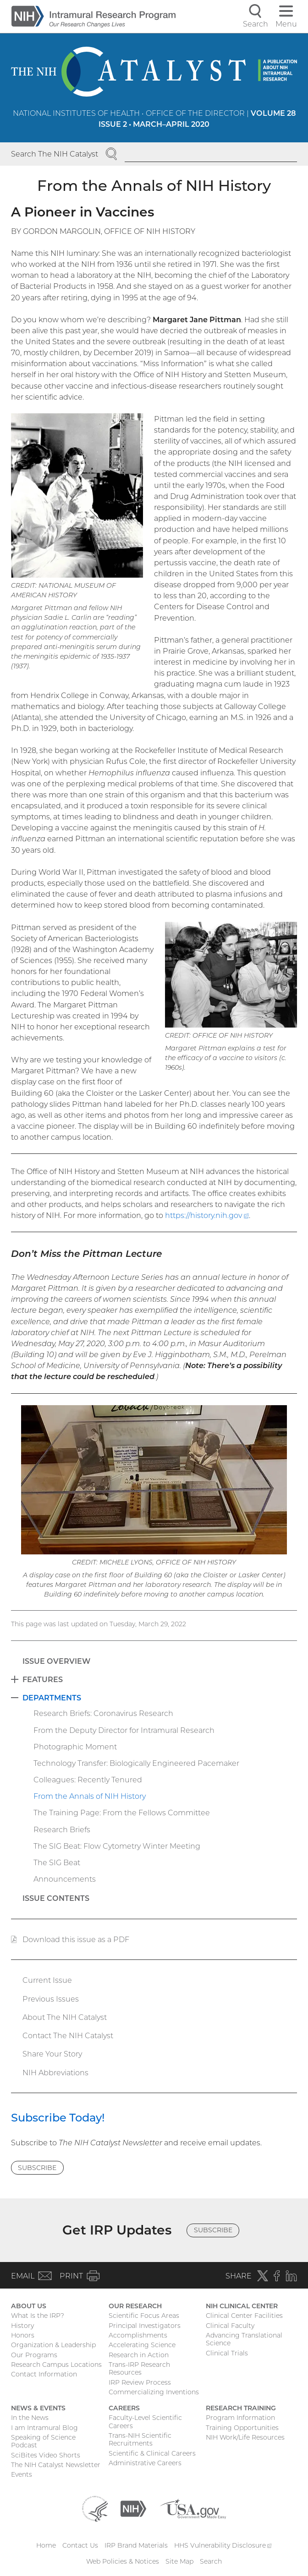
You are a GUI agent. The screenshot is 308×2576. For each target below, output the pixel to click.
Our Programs (34, 2355)
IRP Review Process (140, 2382)
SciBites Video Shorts (45, 2455)
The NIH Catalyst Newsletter (55, 2465)
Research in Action (139, 2355)
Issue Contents (55, 1898)
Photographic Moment (75, 1746)
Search (211, 2561)
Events (21, 2474)
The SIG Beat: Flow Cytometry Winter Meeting (116, 1846)
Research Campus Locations (56, 2364)
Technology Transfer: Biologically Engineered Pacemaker (136, 1763)
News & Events (38, 2408)
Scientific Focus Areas (144, 2315)
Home (46, 2545)
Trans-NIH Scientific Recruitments (140, 2439)
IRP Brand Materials (136, 2545)
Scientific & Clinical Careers (152, 2453)
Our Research (135, 2306)
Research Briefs (61, 1829)
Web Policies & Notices (122, 2561)
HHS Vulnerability (223, 2545)
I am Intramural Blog (44, 2428)
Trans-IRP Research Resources (139, 2368)
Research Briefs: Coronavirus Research (103, 1713)
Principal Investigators (145, 2326)
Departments (51, 1697)
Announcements (64, 1878)
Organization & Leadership (53, 2345)
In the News (30, 2418)
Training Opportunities (242, 2428)
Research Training (241, 2408)
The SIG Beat (56, 1862)
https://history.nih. (206, 1215)
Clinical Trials (227, 2353)
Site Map (179, 2561)
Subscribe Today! (57, 2117)
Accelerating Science (142, 2345)
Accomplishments (138, 2335)
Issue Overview (56, 1661)
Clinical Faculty (230, 2326)
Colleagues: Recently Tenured (87, 1779)
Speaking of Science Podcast (43, 2441)
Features (42, 1679)
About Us (28, 2306)
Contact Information (44, 2374)
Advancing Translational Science (244, 2339)
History (22, 2326)
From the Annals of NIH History (89, 1796)
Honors (22, 2335)
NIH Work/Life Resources (245, 2437)
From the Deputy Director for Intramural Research (123, 1730)
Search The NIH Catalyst (54, 153)
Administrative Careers (145, 2463)
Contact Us (80, 2545)
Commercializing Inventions (154, 2392)
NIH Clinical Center (242, 2306)
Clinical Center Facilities (244, 2315)
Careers (124, 2408)
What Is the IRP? (37, 2315)
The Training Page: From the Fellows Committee (121, 1812)
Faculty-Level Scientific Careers (145, 2422)
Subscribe (37, 2168)
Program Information (240, 2418)
